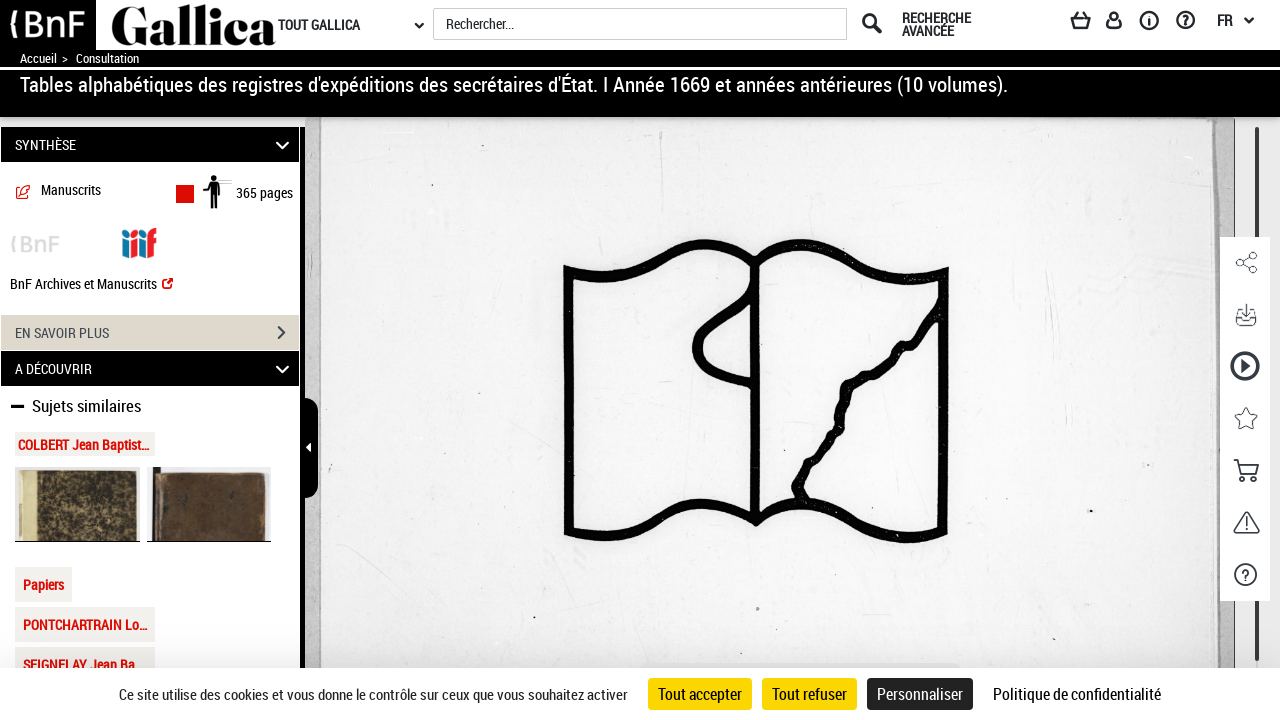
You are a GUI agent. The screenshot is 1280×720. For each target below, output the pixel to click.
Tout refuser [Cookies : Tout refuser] (809, 694)
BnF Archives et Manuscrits (91, 283)
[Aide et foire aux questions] (1192, 24)
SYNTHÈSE (155, 144)
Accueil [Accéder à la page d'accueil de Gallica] (38, 58)
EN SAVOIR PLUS (157, 333)
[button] (1245, 263)
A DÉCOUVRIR (155, 368)
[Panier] (1090, 24)
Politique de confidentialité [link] (1077, 694)
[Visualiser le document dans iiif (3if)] (139, 241)
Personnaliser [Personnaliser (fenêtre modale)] (920, 694)
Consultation (107, 58)
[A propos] (1156, 24)
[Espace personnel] (1123, 24)
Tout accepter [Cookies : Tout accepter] (700, 694)
